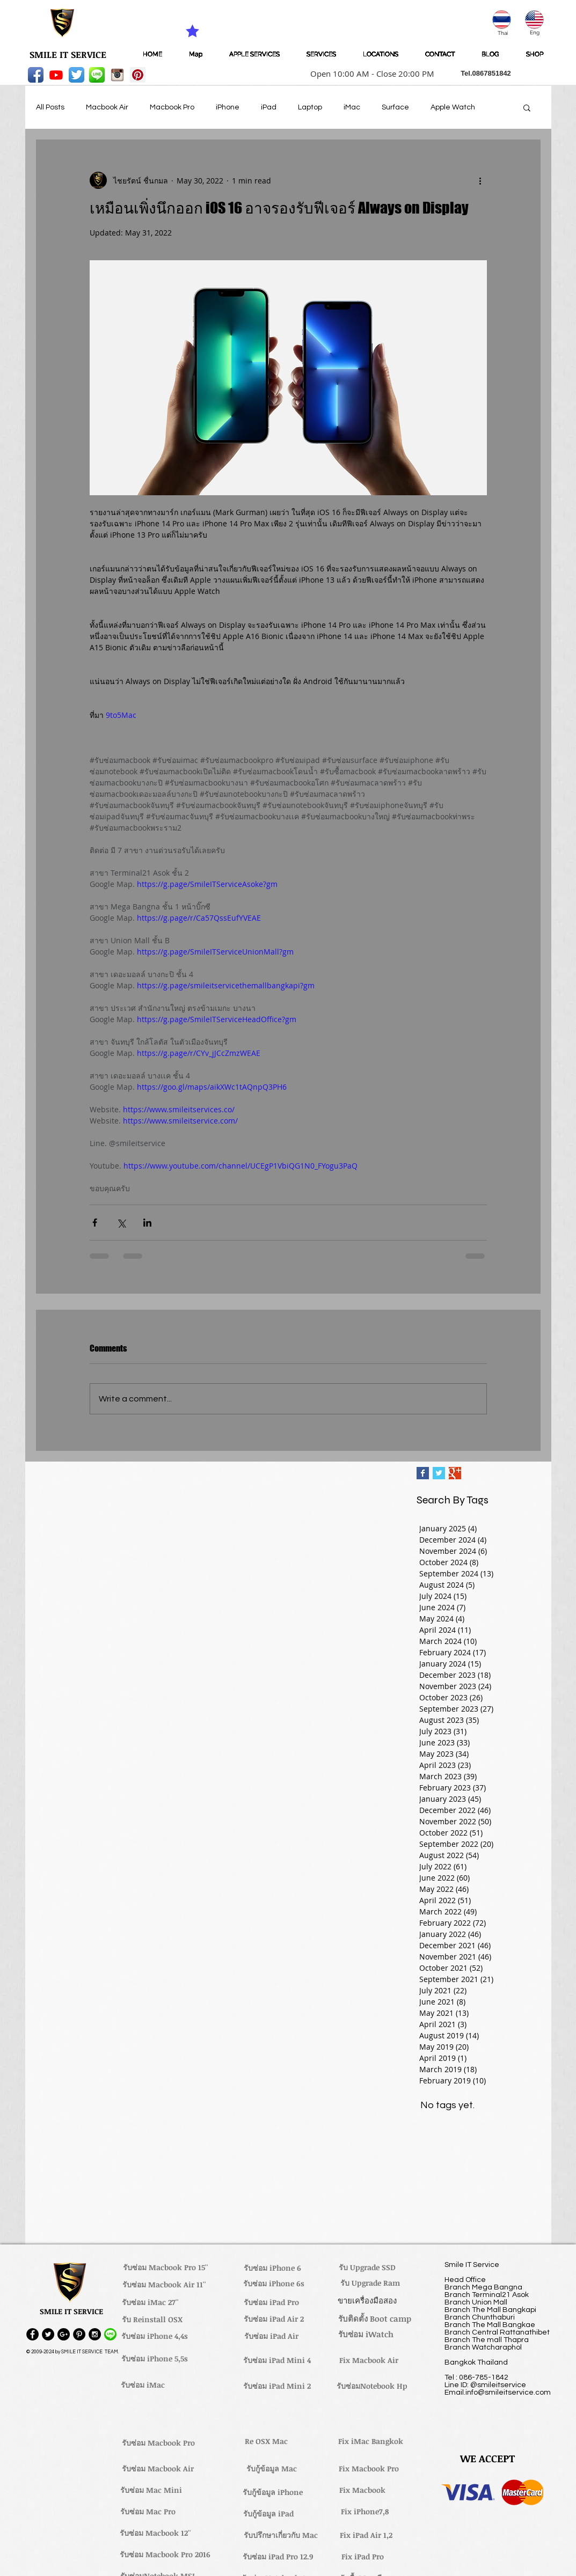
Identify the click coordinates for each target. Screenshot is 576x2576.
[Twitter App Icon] (76, 75)
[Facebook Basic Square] (423, 1473)
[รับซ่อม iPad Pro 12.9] (278, 2556)
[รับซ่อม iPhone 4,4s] (155, 2336)
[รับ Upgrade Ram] (370, 2283)
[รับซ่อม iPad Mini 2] (277, 2386)
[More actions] (480, 180)
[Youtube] (56, 75)
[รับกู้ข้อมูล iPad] (268, 2513)
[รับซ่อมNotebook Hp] (372, 2386)
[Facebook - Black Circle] (32, 2334)
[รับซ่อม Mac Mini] (151, 2490)
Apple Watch (453, 107)
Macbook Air (107, 107)
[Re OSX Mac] (266, 2441)
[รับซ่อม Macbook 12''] (155, 2533)
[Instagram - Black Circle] (95, 2334)
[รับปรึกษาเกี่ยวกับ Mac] (280, 2535)
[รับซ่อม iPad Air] (271, 2336)
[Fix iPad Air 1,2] (366, 2535)
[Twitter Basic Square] (439, 1473)
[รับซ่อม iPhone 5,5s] (154, 2358)
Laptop (310, 107)
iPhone (227, 107)
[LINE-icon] (97, 75)
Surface (395, 107)
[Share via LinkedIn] (147, 1222)
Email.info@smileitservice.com (497, 2392)
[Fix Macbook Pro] (369, 2468)
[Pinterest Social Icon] (137, 75)
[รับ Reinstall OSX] (152, 2319)
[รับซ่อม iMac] (143, 2385)
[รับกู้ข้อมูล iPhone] (273, 2492)
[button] (368, 73)
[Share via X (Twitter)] (121, 1222)
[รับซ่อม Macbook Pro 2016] (165, 2554)
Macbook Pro (172, 107)
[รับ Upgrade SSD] (367, 2267)
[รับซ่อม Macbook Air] (157, 2468)
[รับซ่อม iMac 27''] (150, 2302)
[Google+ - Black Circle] (63, 2334)
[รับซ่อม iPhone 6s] (273, 2283)
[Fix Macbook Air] (368, 2360)
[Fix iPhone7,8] (364, 2511)
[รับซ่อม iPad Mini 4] (277, 2360)
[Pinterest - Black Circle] (79, 2334)
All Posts (50, 107)
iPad (268, 107)
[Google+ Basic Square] (455, 1473)
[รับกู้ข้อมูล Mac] (271, 2468)
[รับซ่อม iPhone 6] (273, 2268)
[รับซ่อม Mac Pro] (148, 2511)
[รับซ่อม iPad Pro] (271, 2302)
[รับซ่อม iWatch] (366, 2334)
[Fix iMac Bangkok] (371, 2441)
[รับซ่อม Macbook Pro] (158, 2443)
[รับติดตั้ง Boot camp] (375, 2319)
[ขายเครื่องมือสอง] (367, 2300)
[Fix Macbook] (362, 2490)
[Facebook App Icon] (35, 75)
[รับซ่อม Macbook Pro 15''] (165, 2267)
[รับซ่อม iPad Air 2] (274, 2319)
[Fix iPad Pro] (362, 2556)
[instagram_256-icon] (117, 75)
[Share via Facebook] (95, 1222)
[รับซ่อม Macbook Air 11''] (164, 2284)
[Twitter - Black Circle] (48, 2334)
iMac (352, 107)
